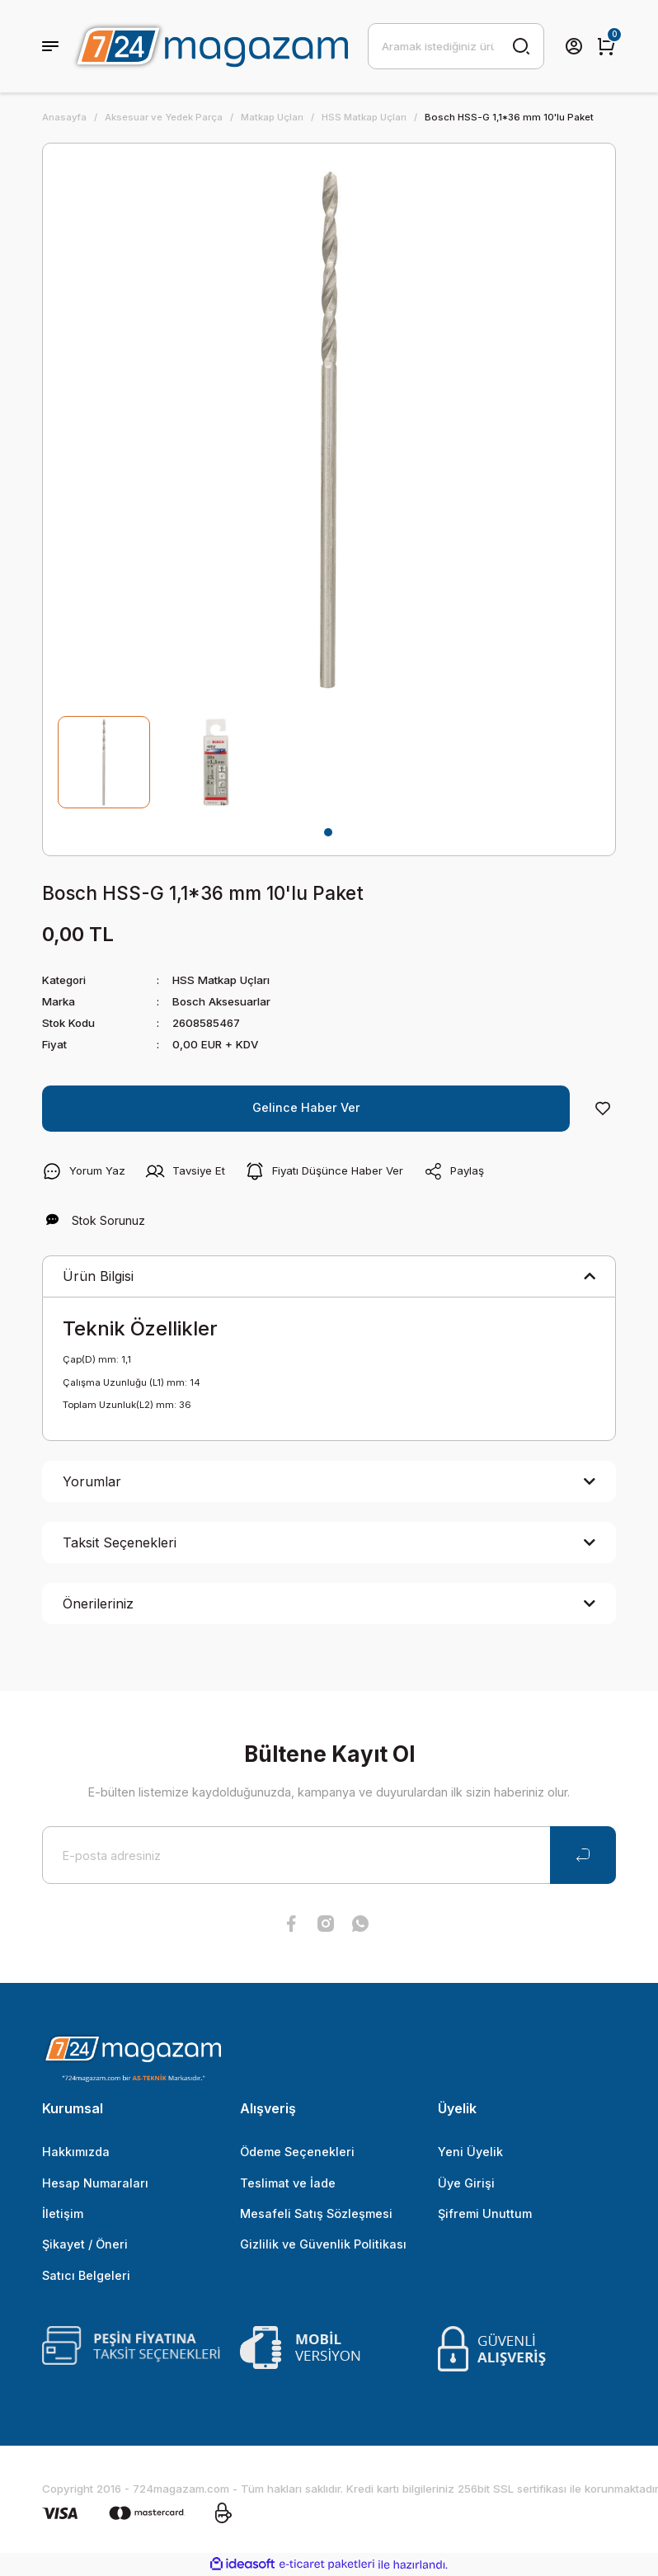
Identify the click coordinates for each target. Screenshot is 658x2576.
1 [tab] (328, 832)
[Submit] (583, 1855)
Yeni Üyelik (470, 2152)
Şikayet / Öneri (85, 2244)
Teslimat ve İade (288, 2183)
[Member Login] (574, 46)
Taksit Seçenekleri (119, 1542)
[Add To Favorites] (603, 1108)
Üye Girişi (466, 2183)
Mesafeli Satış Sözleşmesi (316, 2213)
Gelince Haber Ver (306, 1107)
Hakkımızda (76, 2152)
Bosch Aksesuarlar (221, 1001)
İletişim (62, 2213)
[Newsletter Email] (329, 1855)
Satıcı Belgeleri (86, 2275)
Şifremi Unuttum (485, 2213)
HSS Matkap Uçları (221, 980)
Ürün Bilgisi (98, 1276)
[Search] (456, 46)
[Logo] (210, 46)
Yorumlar (92, 1481)
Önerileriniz (98, 1603)
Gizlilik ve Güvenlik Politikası (323, 2244)
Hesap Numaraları (95, 2183)
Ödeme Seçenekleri (297, 2152)
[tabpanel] (104, 762)
